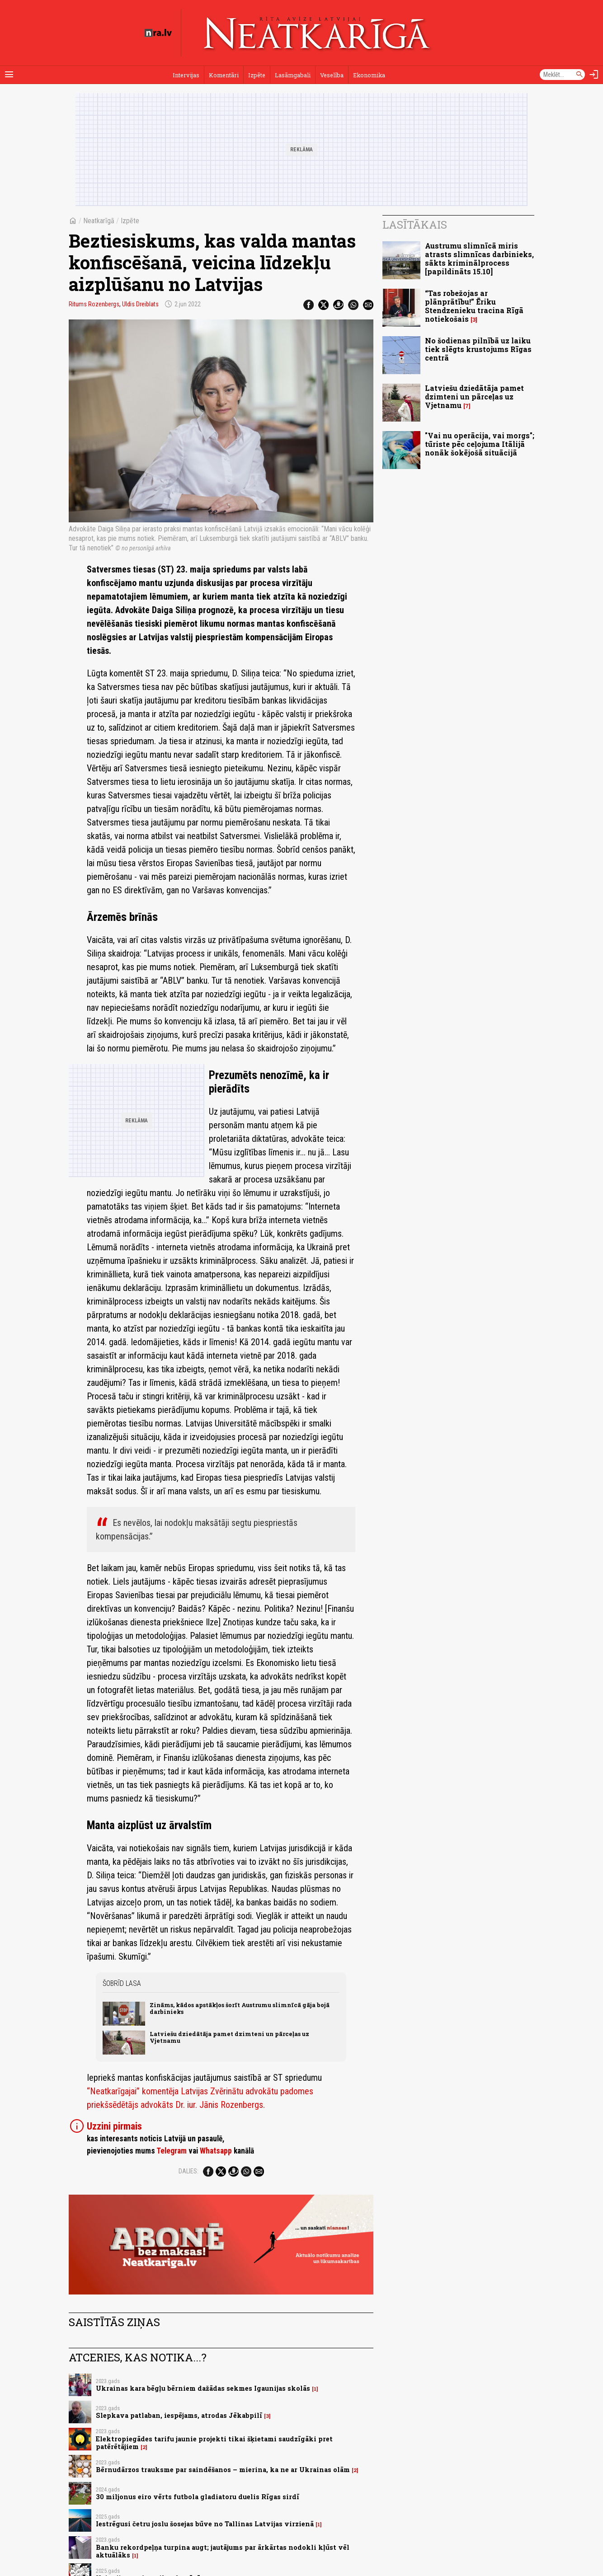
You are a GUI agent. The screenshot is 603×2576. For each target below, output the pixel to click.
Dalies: (188, 2171)
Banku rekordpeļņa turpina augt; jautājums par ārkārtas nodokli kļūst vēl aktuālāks (222, 2551)
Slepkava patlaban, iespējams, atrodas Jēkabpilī (179, 2415)
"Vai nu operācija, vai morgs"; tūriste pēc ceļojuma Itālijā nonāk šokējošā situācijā (479, 444)
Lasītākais (414, 224)
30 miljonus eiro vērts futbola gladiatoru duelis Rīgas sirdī (197, 2496)
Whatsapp (216, 2150)
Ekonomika (369, 75)
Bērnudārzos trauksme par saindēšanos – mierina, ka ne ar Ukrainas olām (223, 2469)
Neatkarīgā (98, 220)
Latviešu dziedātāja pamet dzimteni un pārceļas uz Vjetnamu (229, 2037)
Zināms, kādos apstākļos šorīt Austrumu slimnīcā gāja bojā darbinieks (240, 2008)
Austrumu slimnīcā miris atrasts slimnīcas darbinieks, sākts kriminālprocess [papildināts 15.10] (479, 259)
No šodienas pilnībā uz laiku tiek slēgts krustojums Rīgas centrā (478, 349)
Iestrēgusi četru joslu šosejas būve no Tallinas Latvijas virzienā (205, 2524)
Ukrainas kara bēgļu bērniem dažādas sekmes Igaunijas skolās (203, 2388)
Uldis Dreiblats (140, 304)
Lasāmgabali (293, 75)
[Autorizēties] (594, 75)
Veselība (332, 75)
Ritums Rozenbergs (94, 304)
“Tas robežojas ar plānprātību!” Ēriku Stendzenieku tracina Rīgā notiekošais (474, 306)
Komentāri (224, 75)
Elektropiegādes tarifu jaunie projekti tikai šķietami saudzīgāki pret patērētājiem (214, 2443)
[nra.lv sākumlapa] (158, 33)
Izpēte (256, 75)
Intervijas (186, 75)
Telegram (171, 2150)
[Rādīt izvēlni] (9, 75)
